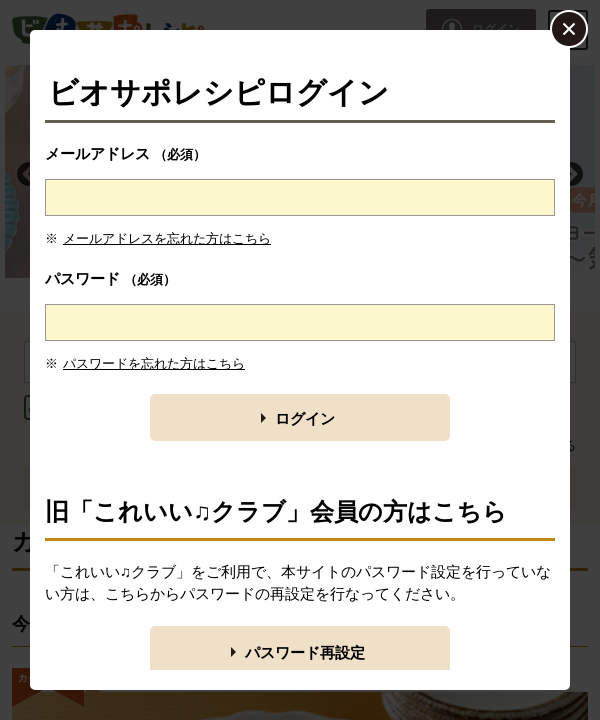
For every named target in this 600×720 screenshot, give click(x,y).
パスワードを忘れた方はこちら (154, 363)
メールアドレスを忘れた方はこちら (167, 238)
